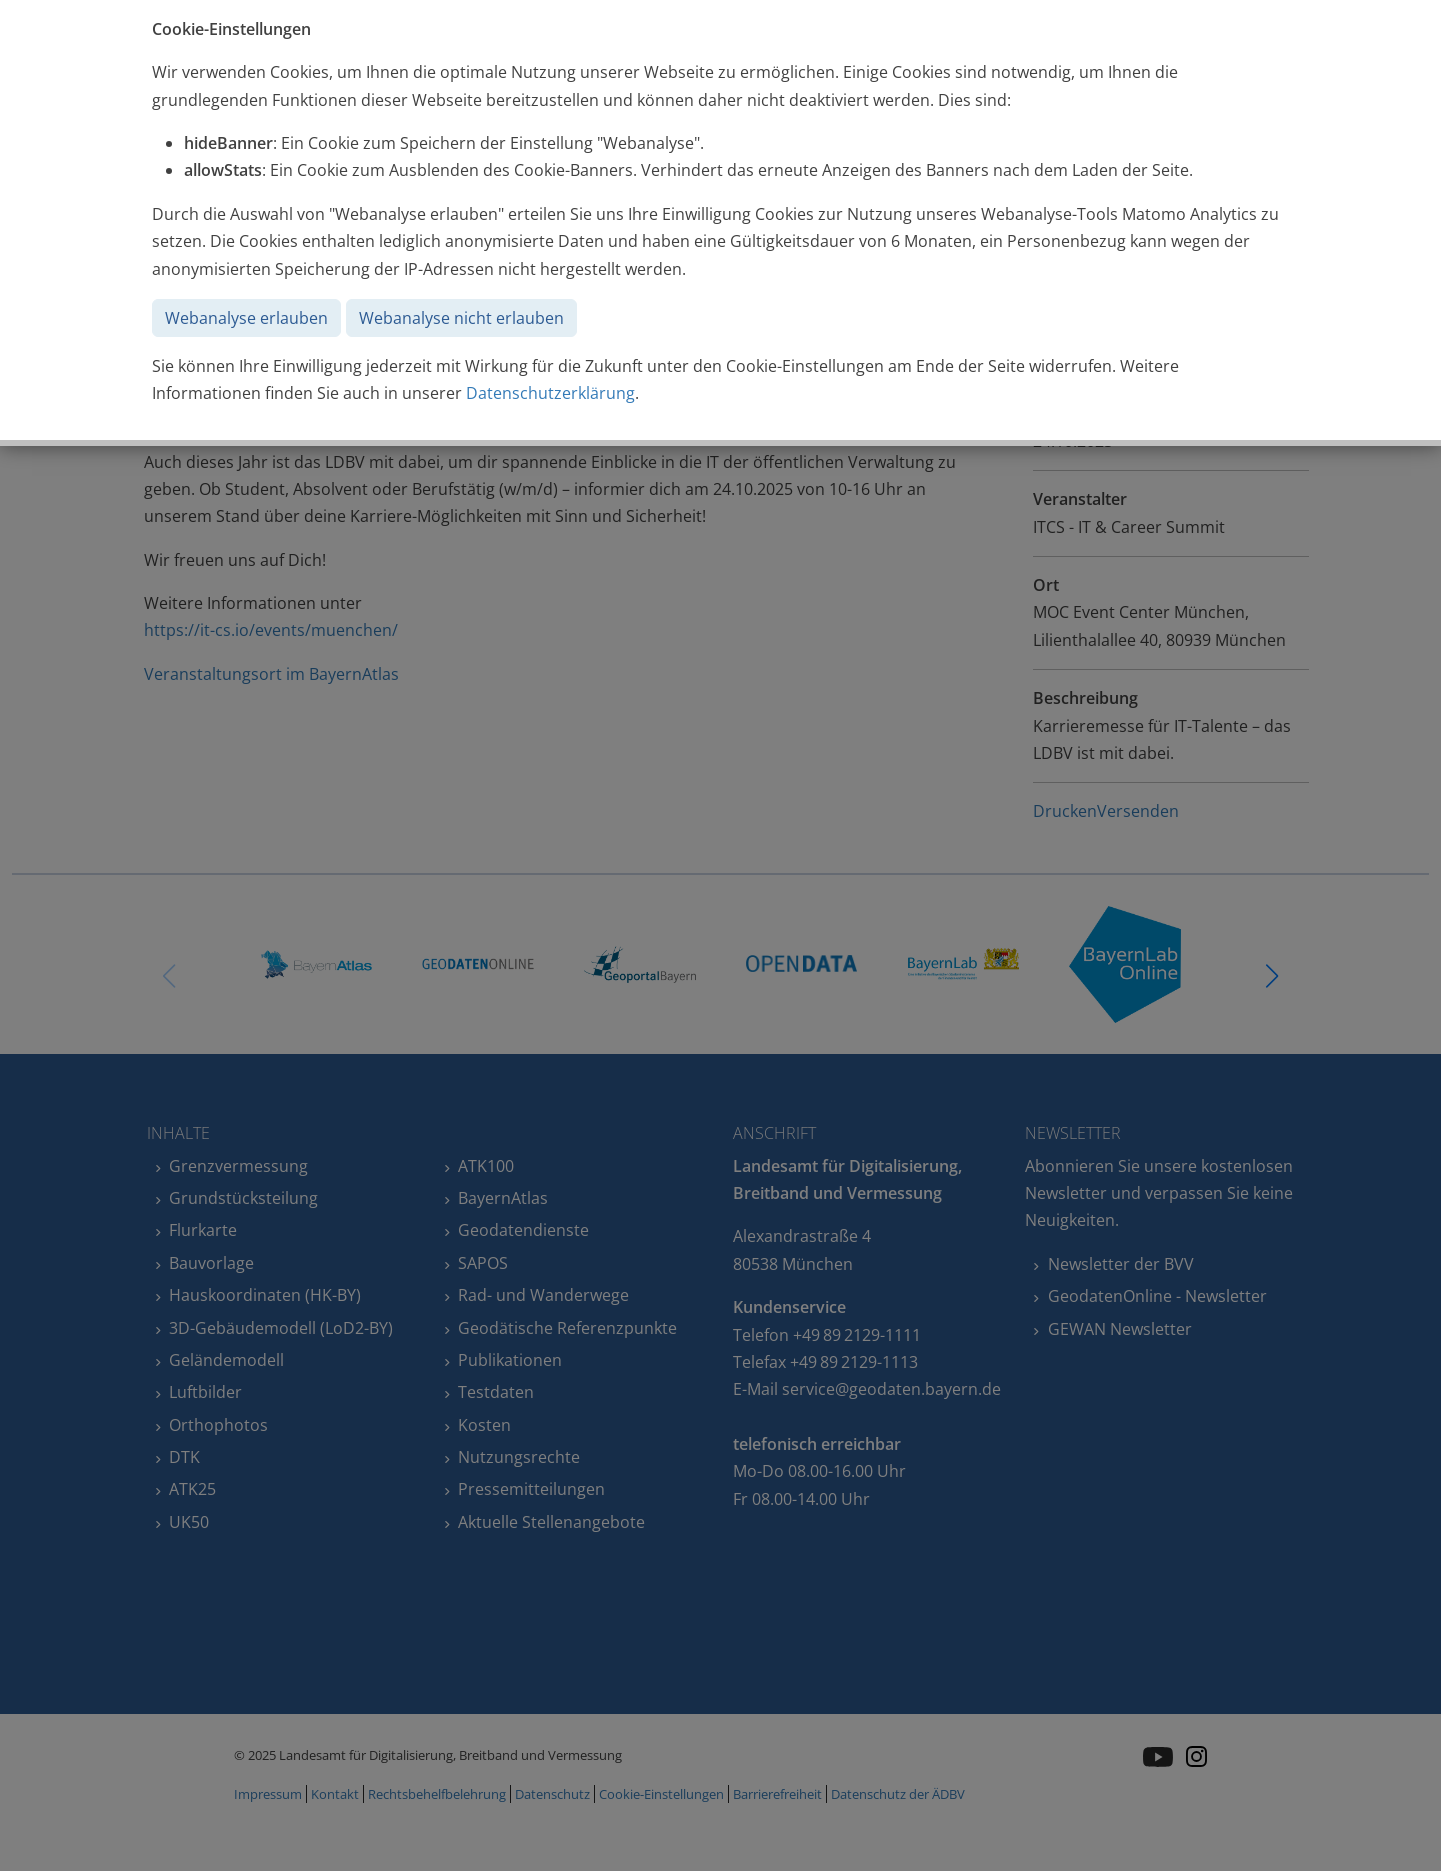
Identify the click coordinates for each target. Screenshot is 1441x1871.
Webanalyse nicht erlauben (461, 318)
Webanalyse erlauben (246, 318)
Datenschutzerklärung (550, 393)
